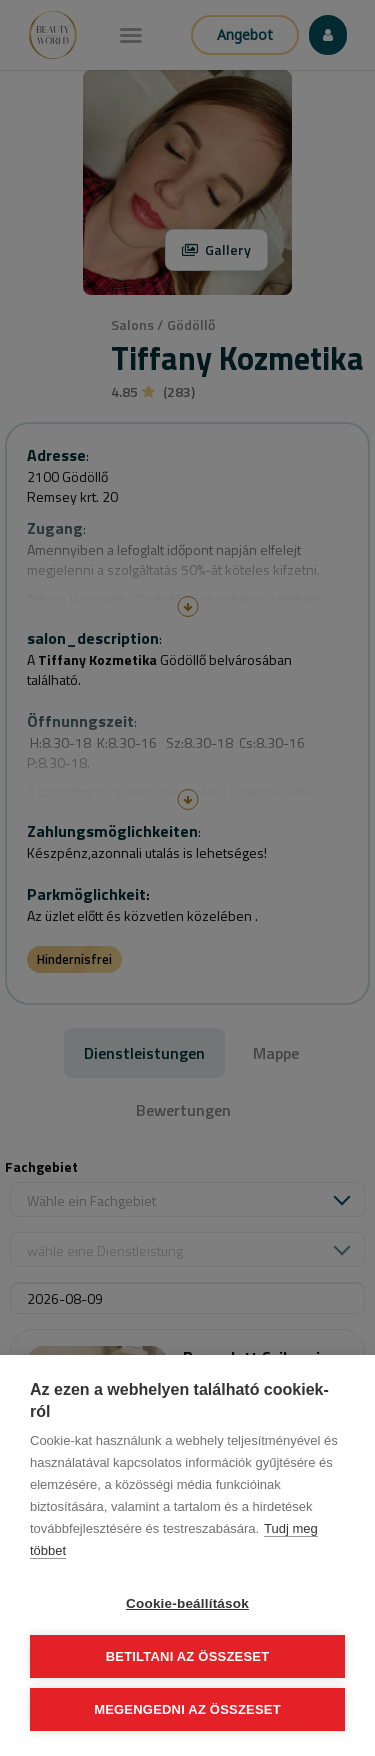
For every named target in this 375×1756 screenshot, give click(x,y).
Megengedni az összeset (187, 1709)
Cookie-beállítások (187, 1603)
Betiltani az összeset (188, 1656)
